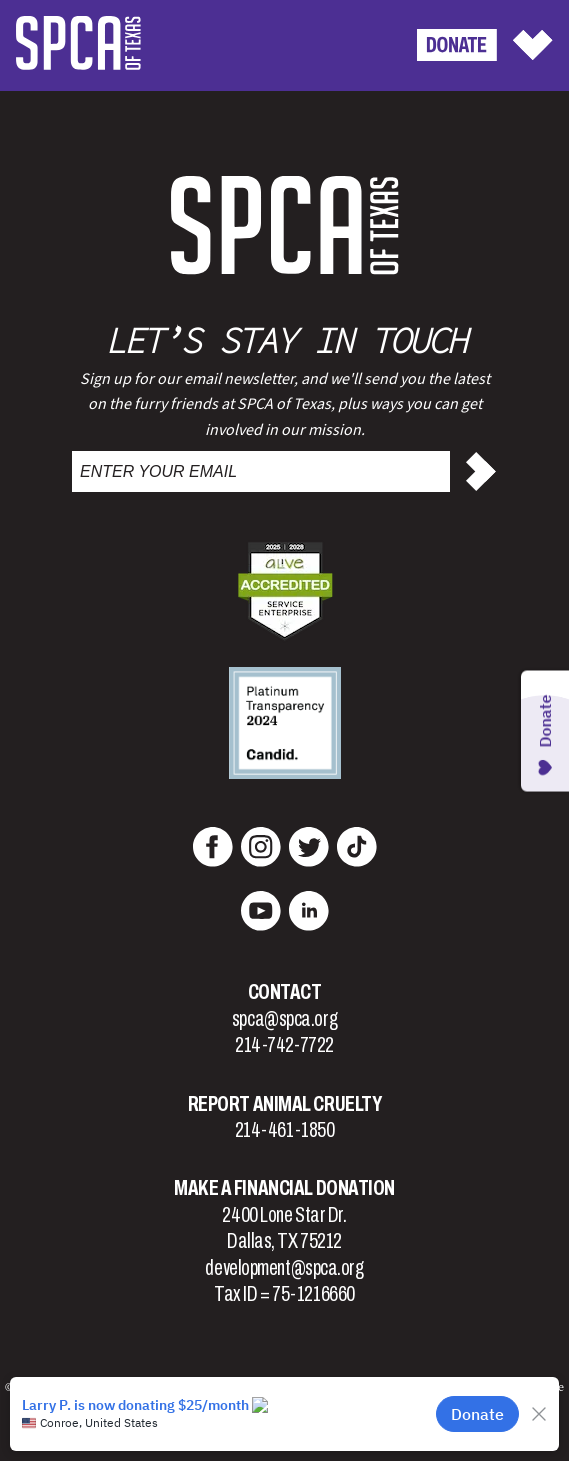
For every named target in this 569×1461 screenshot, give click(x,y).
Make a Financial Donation (284, 1188)
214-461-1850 (285, 1130)
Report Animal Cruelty (285, 1104)
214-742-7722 (284, 1045)
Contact (285, 992)
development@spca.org (284, 1268)
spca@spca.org (284, 1019)
